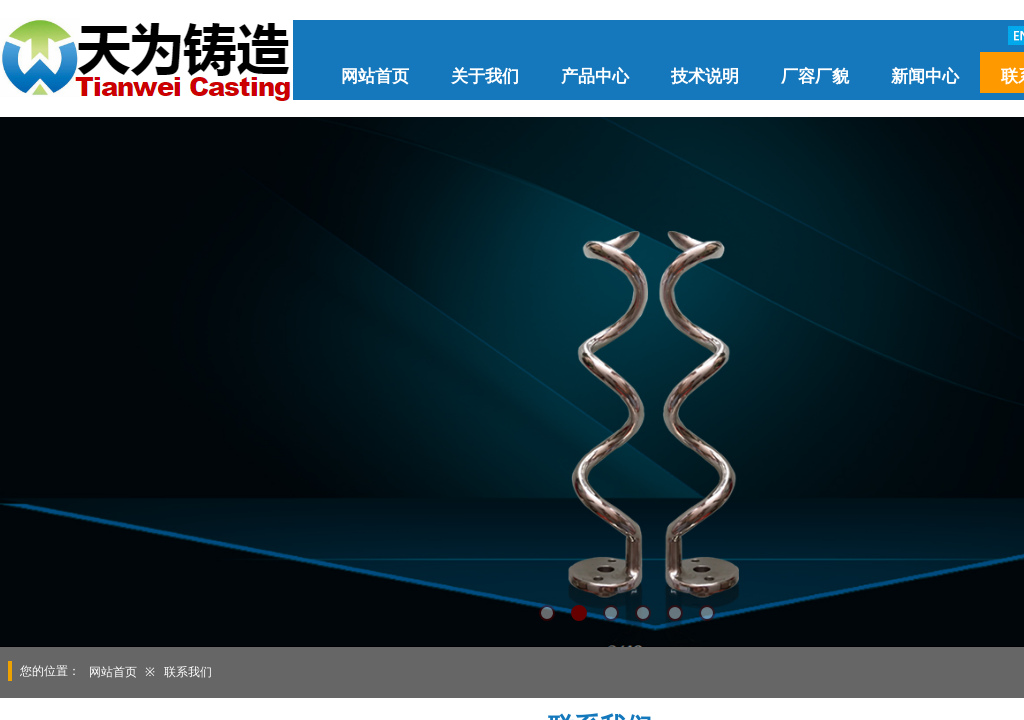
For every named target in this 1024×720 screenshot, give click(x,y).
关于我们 (485, 76)
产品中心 (595, 76)
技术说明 (705, 76)
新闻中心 (925, 76)
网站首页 (375, 76)
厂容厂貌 (815, 76)
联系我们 (188, 672)
